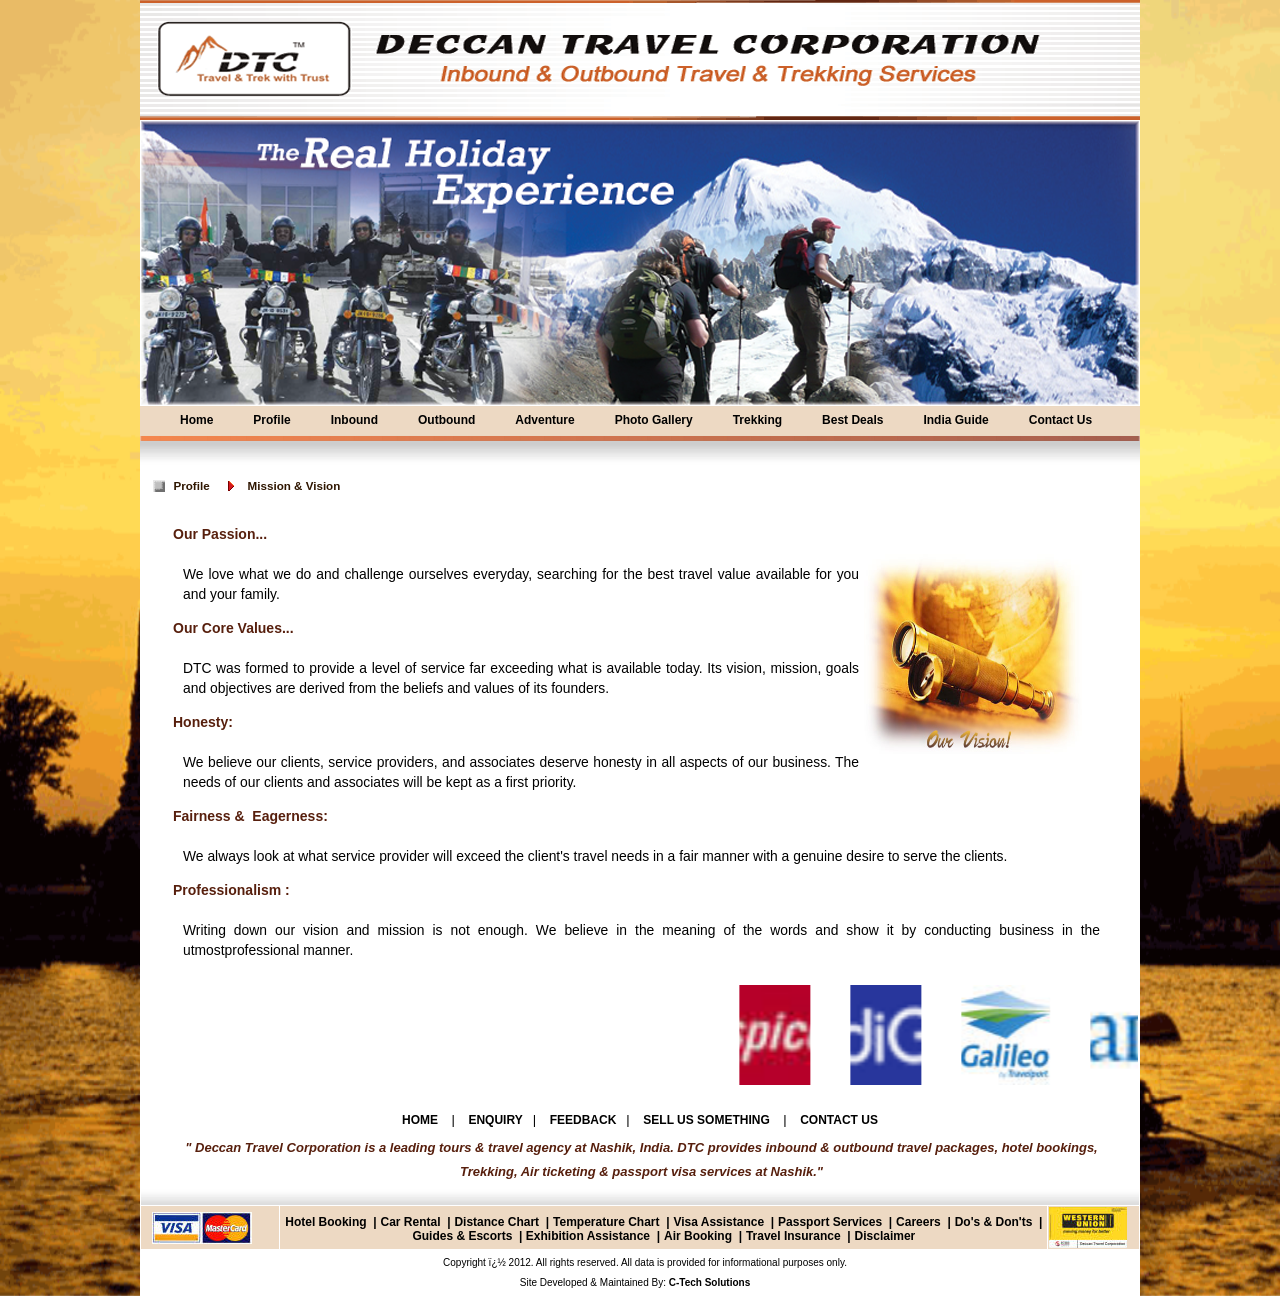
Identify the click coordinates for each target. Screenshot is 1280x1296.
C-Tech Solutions (708, 1282)
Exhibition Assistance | (591, 1236)
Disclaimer (885, 1236)
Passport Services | (835, 1222)
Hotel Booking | (330, 1222)
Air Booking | (703, 1236)
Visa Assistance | (723, 1222)
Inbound (354, 420)
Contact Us (1060, 420)
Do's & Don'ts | (999, 1222)
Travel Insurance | (798, 1236)
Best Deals (852, 420)
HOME (421, 1120)
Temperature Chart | (611, 1222)
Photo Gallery (654, 420)
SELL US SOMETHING (708, 1120)
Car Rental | (415, 1222)
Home (196, 420)
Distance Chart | (501, 1222)
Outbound (446, 420)
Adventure (544, 420)
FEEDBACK (583, 1120)
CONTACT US (839, 1120)
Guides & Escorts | (467, 1236)
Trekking (757, 420)
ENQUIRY (495, 1120)
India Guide (955, 420)
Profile (271, 420)
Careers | (923, 1222)
